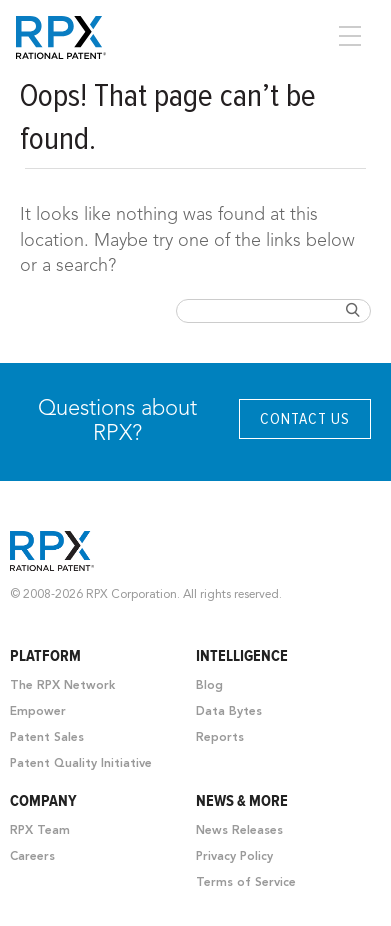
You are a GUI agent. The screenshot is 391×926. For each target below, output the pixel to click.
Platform (45, 656)
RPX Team (40, 831)
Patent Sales (47, 738)
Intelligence (242, 656)
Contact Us (305, 419)
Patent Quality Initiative (81, 764)
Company (43, 801)
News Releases (239, 831)
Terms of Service (246, 883)
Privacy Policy (234, 857)
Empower (38, 712)
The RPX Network (62, 686)
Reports (220, 738)
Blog (209, 686)
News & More (242, 801)
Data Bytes (229, 712)
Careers (32, 857)
